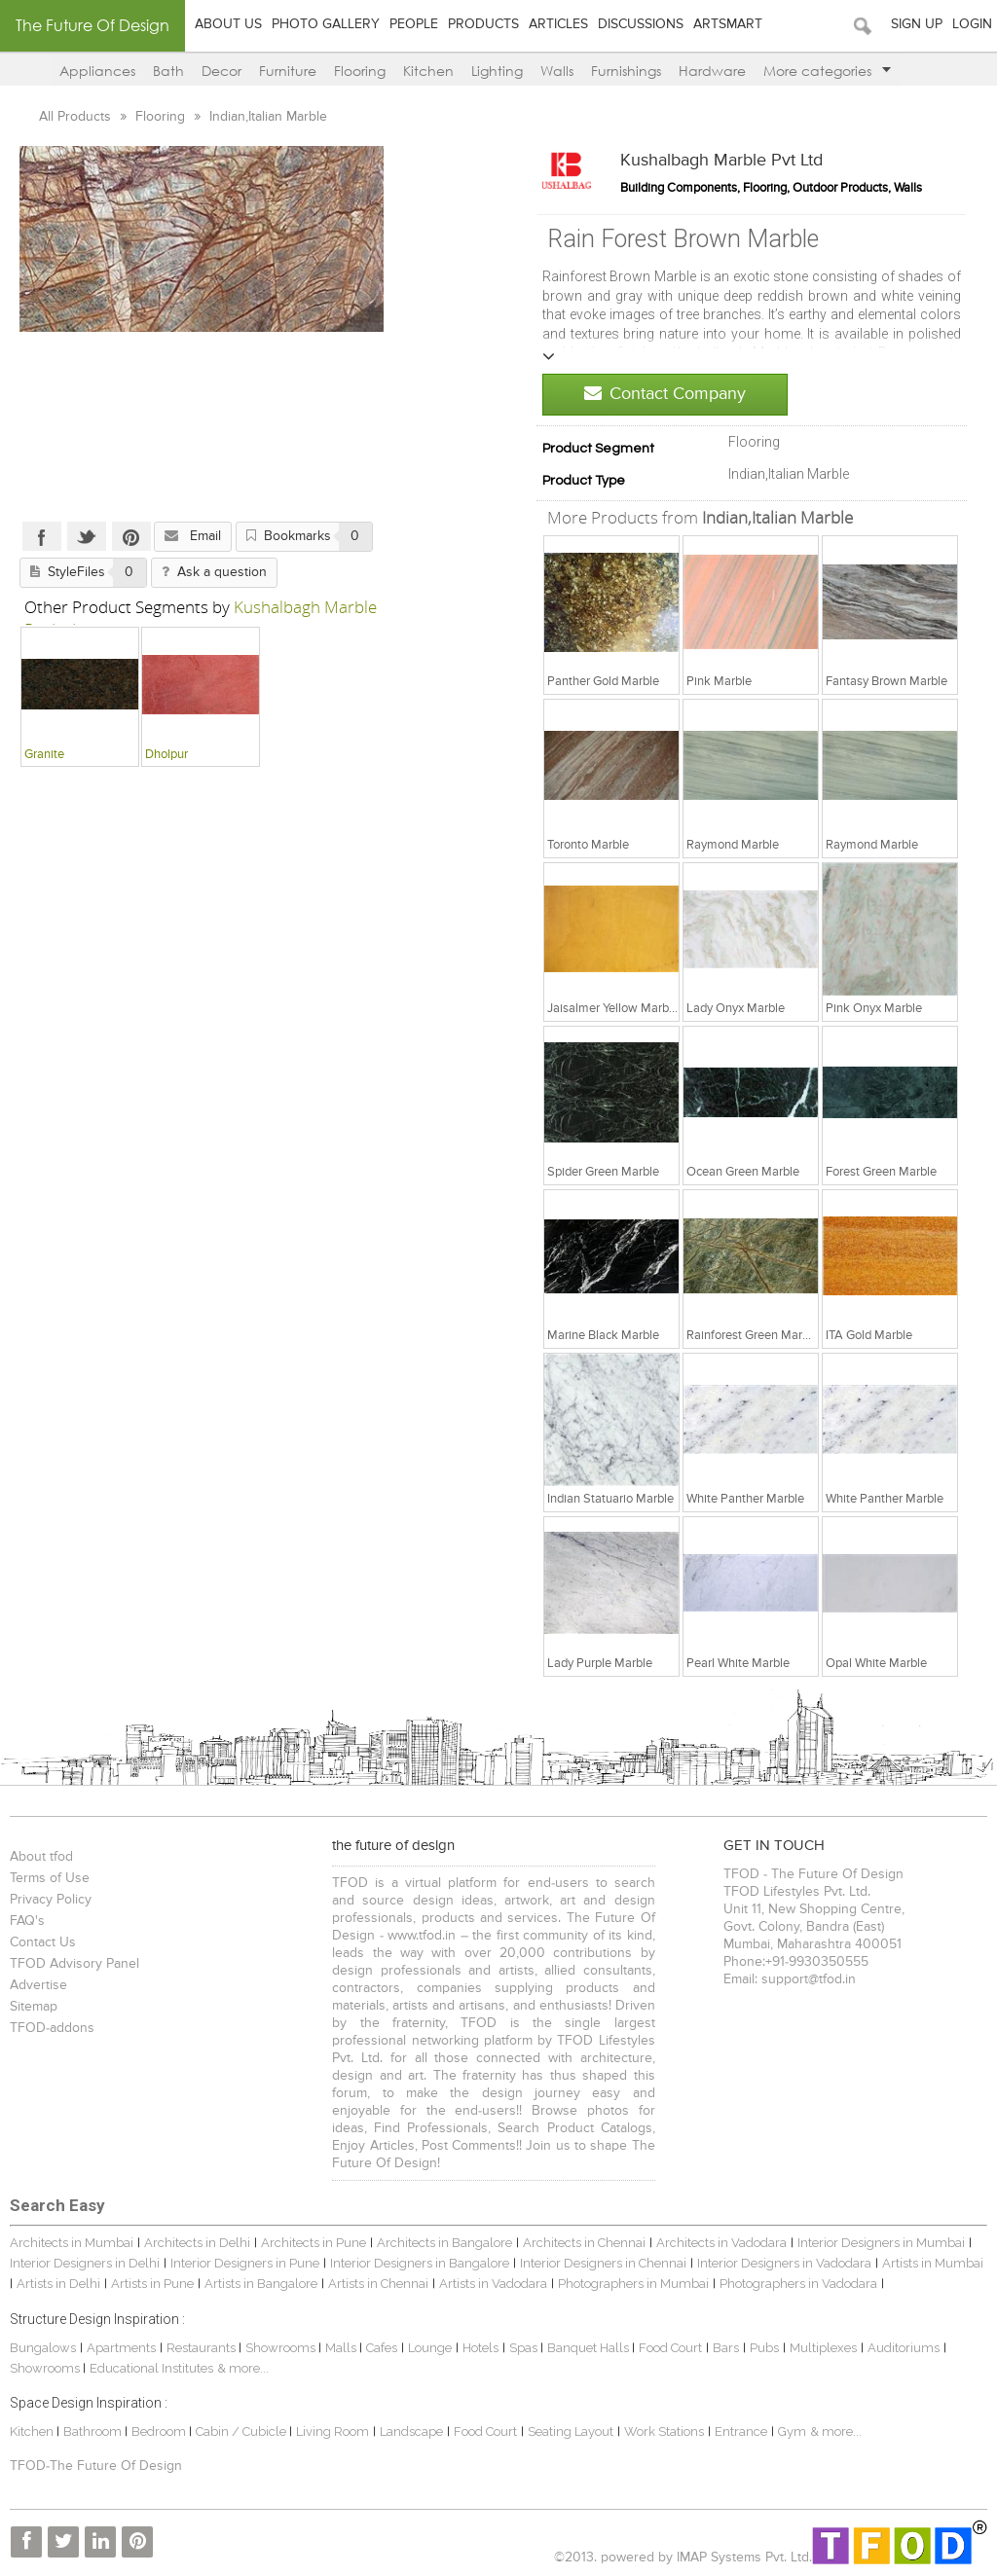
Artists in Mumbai (932, 2263)
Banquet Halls (589, 2347)
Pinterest (131, 536)
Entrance (741, 2431)
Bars (726, 2347)
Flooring (360, 70)
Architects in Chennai (584, 2242)
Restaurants (202, 2347)
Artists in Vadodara (493, 2283)
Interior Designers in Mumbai (881, 2242)
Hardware (712, 70)
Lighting (497, 70)
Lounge (430, 2347)
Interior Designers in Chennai (603, 2263)
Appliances (97, 70)
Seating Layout (570, 2431)
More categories (827, 70)
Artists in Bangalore (260, 2283)
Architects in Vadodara (721, 2242)
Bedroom (160, 2431)
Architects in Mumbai (71, 2242)
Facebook (41, 536)
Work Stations (664, 2431)
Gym (792, 2431)
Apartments (121, 2347)
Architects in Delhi (197, 2242)
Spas (524, 2347)
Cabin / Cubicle (242, 2431)
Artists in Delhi (58, 2283)
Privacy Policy (51, 1899)
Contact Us (43, 1942)
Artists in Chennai (378, 2283)
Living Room (332, 2431)
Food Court (670, 2347)
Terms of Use (50, 1878)
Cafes (381, 2347)
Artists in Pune (152, 2283)
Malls (342, 2347)
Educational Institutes (151, 2368)
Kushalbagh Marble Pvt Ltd (721, 160)
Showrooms (281, 2347)
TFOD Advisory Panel (74, 1964)
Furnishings (626, 70)
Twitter (86, 536)
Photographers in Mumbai (633, 2283)
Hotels (480, 2347)
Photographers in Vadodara (798, 2283)
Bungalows (43, 2347)
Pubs (764, 2347)
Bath (168, 70)
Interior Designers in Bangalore (419, 2263)
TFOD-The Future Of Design (96, 2466)
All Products (77, 117)
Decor (221, 70)
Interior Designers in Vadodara (784, 2263)
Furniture (287, 70)
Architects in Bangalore (444, 2242)
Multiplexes (823, 2347)
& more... (243, 2368)
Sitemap (33, 2007)
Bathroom (94, 2431)
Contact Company (665, 393)
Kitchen (428, 70)
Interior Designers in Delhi (85, 2263)
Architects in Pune (313, 2242)
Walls (556, 70)
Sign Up (916, 24)
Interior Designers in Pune (244, 2263)
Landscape (411, 2431)
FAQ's (27, 1921)
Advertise (38, 1985)
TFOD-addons (52, 2028)
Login (972, 24)
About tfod (41, 1857)
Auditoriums (904, 2347)
